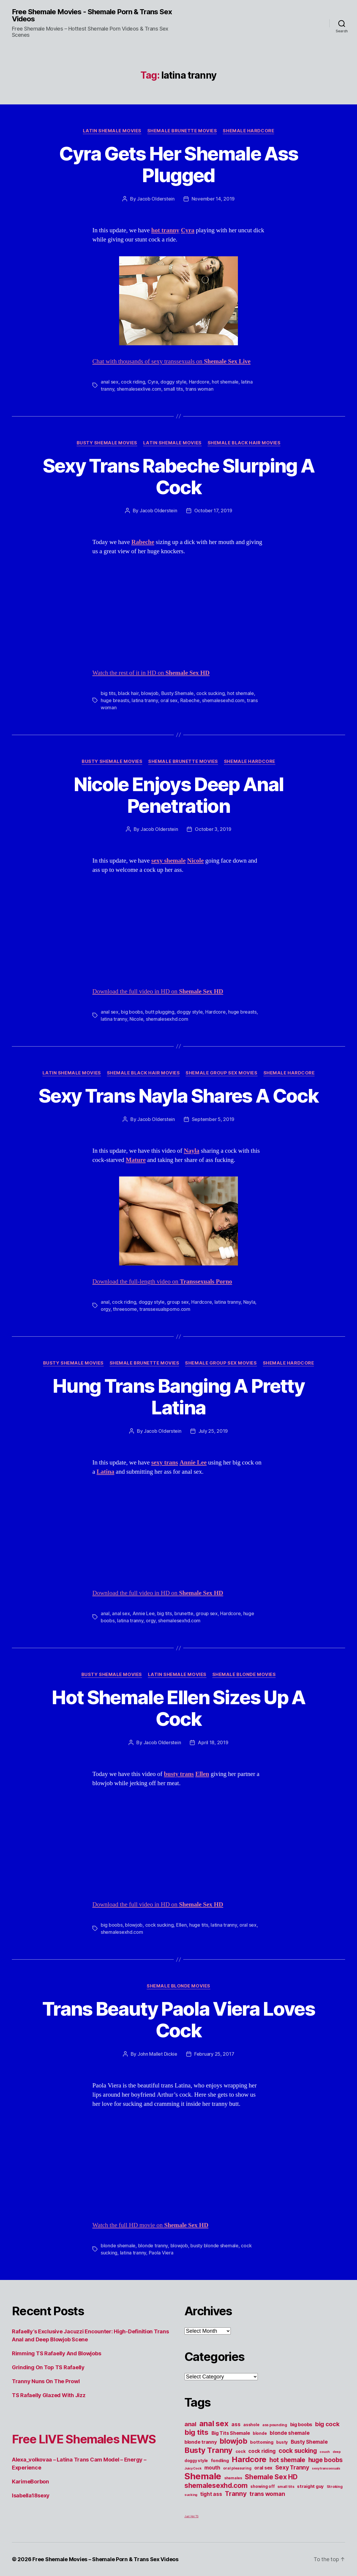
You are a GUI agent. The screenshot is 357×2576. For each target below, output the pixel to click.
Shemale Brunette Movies (182, 130)
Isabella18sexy (31, 2495)
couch (325, 2452)
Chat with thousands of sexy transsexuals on (171, 361)
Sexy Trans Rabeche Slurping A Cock (179, 476)
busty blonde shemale (214, 2246)
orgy (105, 1309)
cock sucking (210, 693)
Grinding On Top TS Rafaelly (48, 2367)
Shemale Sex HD (271, 2477)
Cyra (153, 382)
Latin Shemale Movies (112, 130)
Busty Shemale (177, 693)
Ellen (181, 1925)
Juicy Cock (192, 2468)
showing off (262, 2486)
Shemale (202, 2476)
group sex (178, 1302)
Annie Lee (143, 1613)
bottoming (262, 2442)
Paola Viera (161, 2253)
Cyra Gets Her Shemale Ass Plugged (178, 164)
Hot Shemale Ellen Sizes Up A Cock (178, 1708)
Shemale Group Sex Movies (221, 1073)
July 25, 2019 (213, 1431)
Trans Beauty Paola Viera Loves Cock (178, 2019)
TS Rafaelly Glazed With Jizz (48, 2395)
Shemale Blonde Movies (244, 1674)
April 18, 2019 (213, 1742)
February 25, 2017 (214, 2054)
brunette (183, 1613)
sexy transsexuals (326, 2468)
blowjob (150, 693)
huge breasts (115, 700)
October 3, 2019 (213, 829)
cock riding (133, 382)
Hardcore (199, 382)
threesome (125, 1309)
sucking (190, 2495)
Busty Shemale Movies (107, 443)
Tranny (236, 2493)
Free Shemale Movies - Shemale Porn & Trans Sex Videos (92, 15)
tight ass (211, 2494)
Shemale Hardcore (248, 130)
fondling (220, 2460)
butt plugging (159, 1012)
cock (241, 2451)
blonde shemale (118, 2246)
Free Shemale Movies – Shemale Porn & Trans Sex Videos (105, 2559)
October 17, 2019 (213, 510)
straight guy (310, 2486)
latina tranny (145, 700)
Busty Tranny (208, 2450)
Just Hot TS (191, 2516)
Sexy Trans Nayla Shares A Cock (178, 1095)
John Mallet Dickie (157, 2054)
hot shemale (225, 382)
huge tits (198, 1925)
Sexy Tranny (292, 2467)
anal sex (110, 382)
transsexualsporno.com (164, 1309)
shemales (233, 2478)
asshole (251, 2424)
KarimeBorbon (30, 2481)
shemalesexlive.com (139, 389)
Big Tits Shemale (230, 2433)
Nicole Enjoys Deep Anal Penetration (179, 795)
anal (105, 1302)
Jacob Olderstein (156, 199)
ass (235, 2424)
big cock (327, 2424)
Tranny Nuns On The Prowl (46, 2381)
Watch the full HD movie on (150, 2225)
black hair (128, 693)
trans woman (199, 389)
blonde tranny (153, 2246)
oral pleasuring (237, 2468)
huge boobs (325, 2460)
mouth (212, 2467)
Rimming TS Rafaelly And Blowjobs (56, 2353)
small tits (173, 389)
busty (282, 2442)
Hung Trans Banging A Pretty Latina (178, 1396)
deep (337, 2452)
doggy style (173, 382)
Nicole (136, 1019)
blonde (260, 2433)
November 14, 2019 (213, 199)
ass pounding (274, 2425)
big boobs (132, 1012)
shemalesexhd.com (223, 700)
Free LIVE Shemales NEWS (84, 2439)
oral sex (169, 700)
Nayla (249, 1302)
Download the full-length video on (162, 1282)
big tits (108, 693)
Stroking (335, 2486)
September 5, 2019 (213, 1119)
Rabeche (190, 700)
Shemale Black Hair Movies (244, 443)
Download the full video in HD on (157, 992)
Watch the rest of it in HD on (151, 673)
